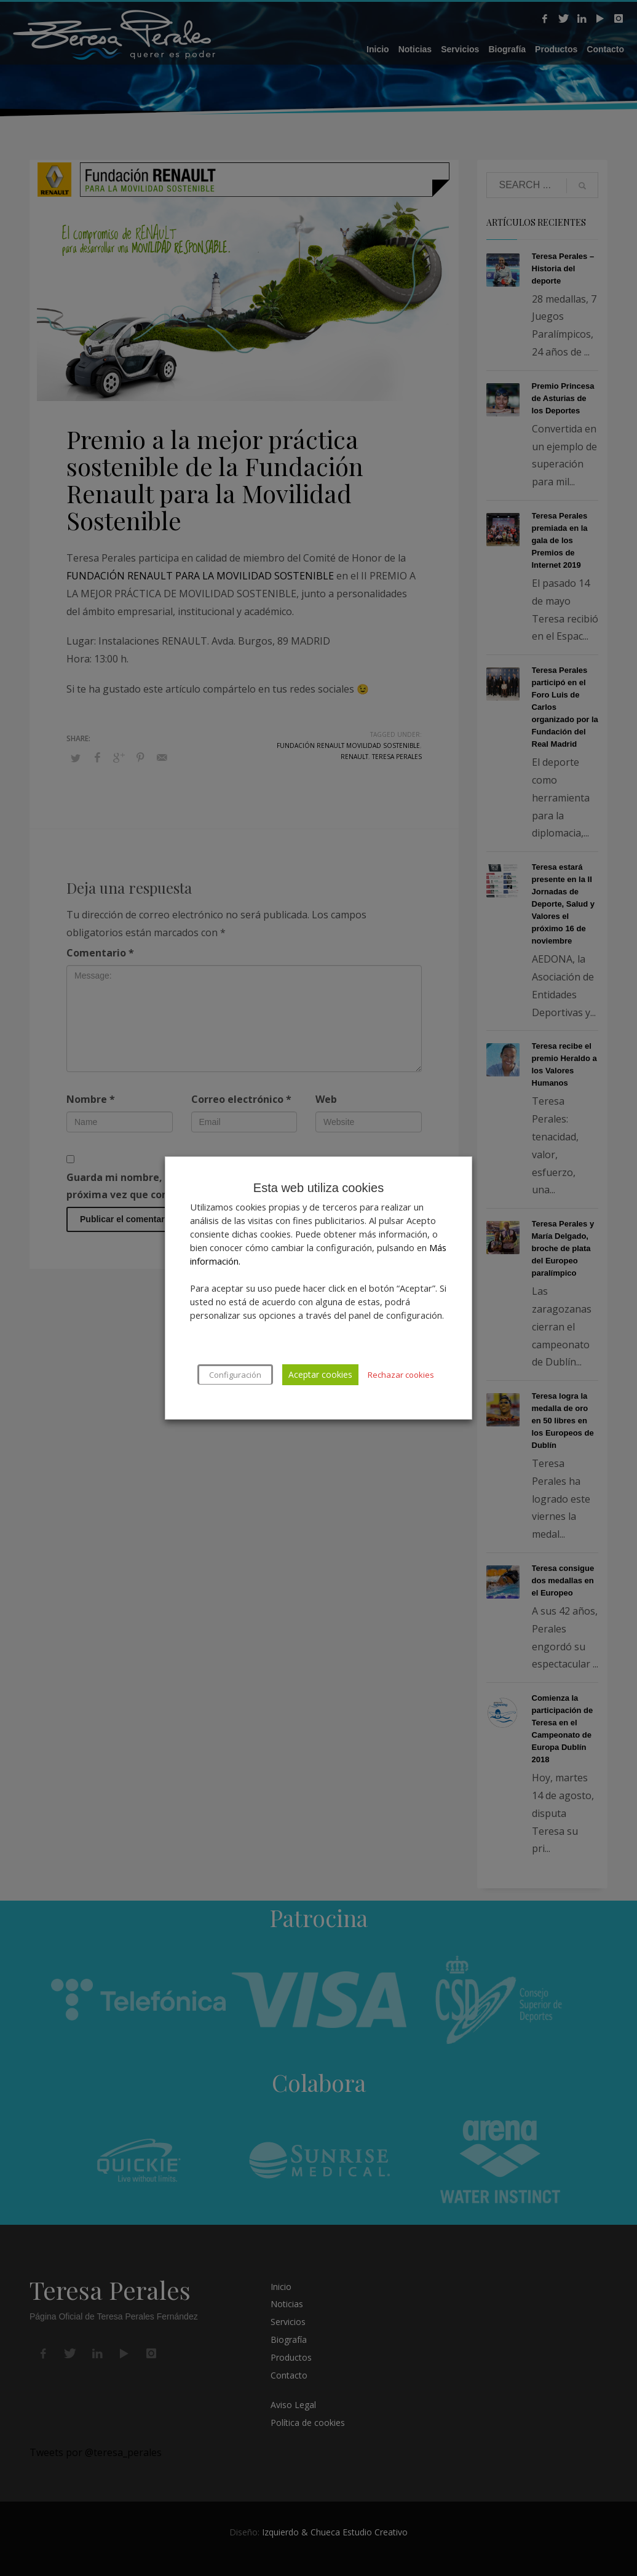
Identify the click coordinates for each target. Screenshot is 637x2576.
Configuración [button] (235, 1374)
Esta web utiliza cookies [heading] (318, 1188)
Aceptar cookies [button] (320, 1374)
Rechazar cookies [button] (401, 1374)
